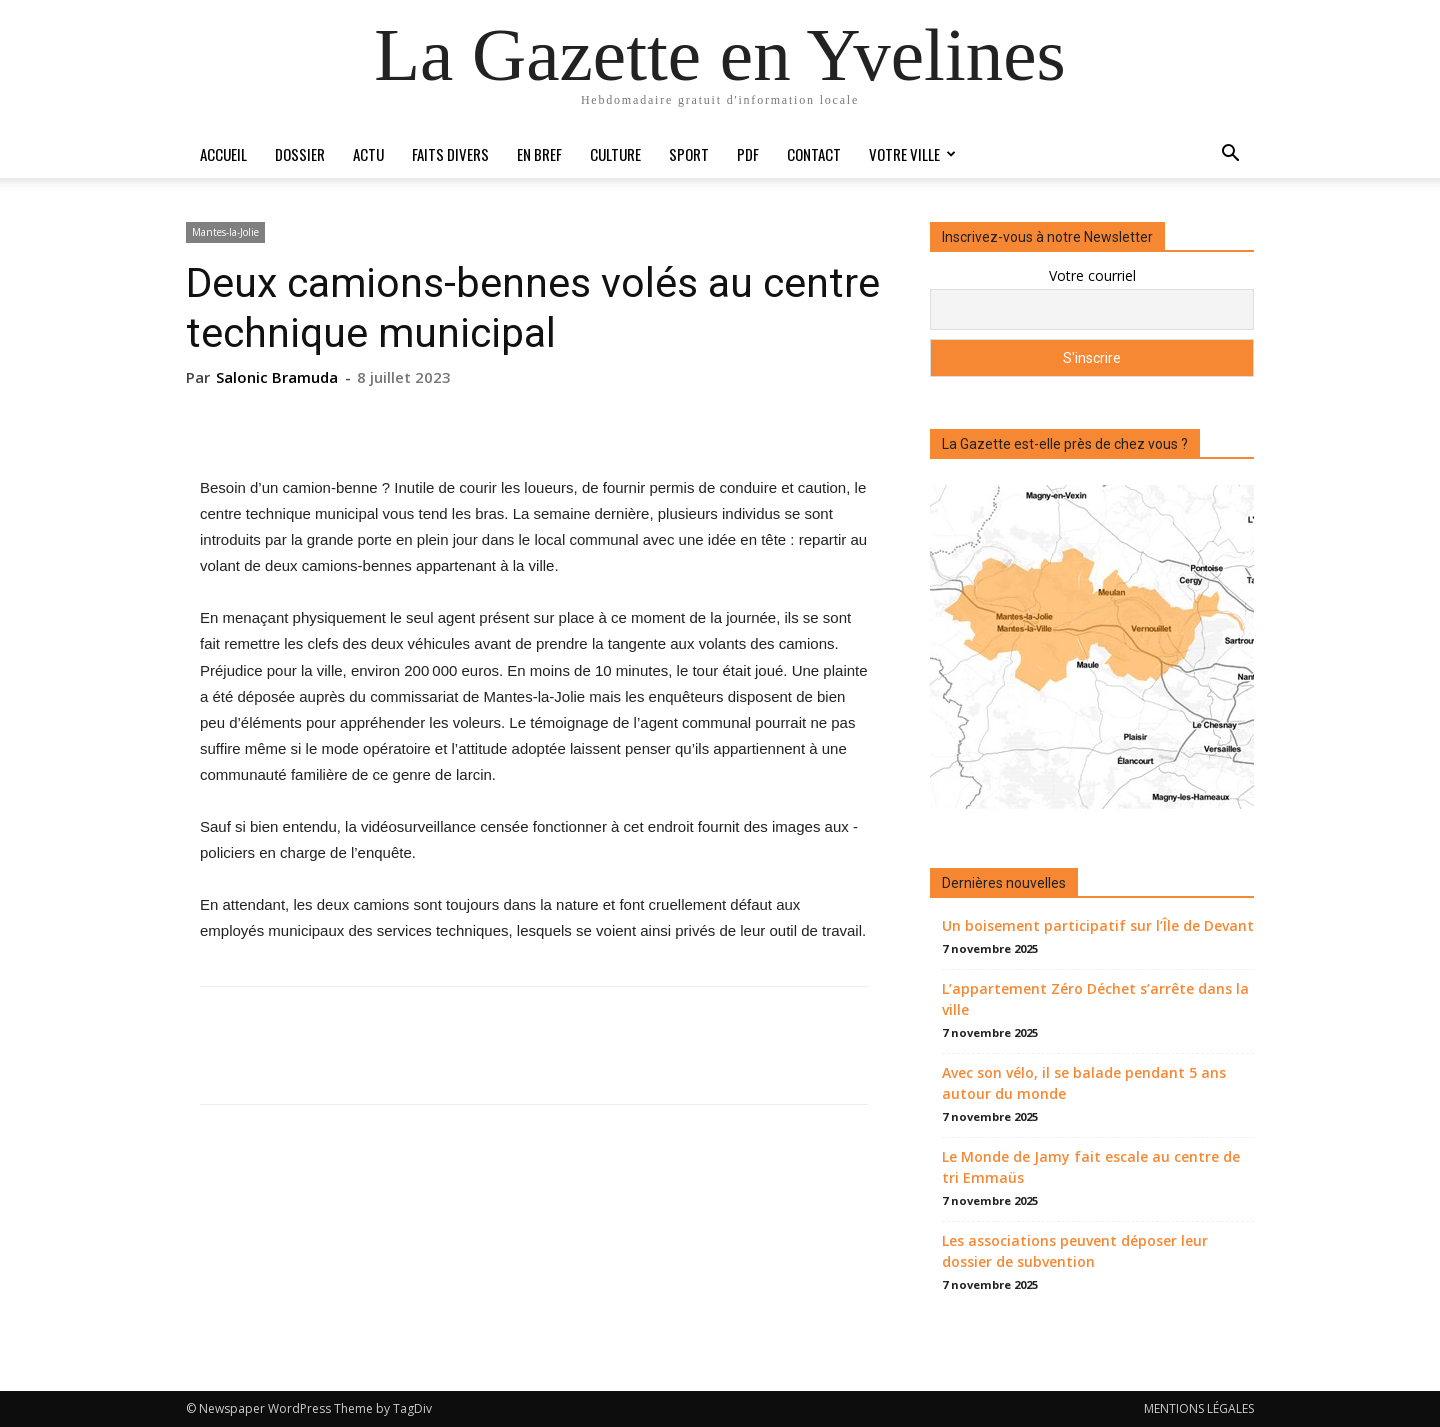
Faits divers (450, 154)
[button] (1230, 155)
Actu (368, 154)
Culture (615, 154)
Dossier (300, 154)
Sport (689, 154)
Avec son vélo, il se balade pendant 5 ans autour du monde (1084, 1083)
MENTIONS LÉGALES (1199, 1408)
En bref (539, 154)
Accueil (223, 154)
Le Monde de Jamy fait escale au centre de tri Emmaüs (1091, 1167)
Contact (814, 154)
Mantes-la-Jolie (225, 232)
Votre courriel (1092, 275)
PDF (748, 154)
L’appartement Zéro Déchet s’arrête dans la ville (1095, 999)
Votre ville (912, 154)
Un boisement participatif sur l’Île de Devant (1098, 925)
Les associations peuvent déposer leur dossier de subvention (1075, 1251)
